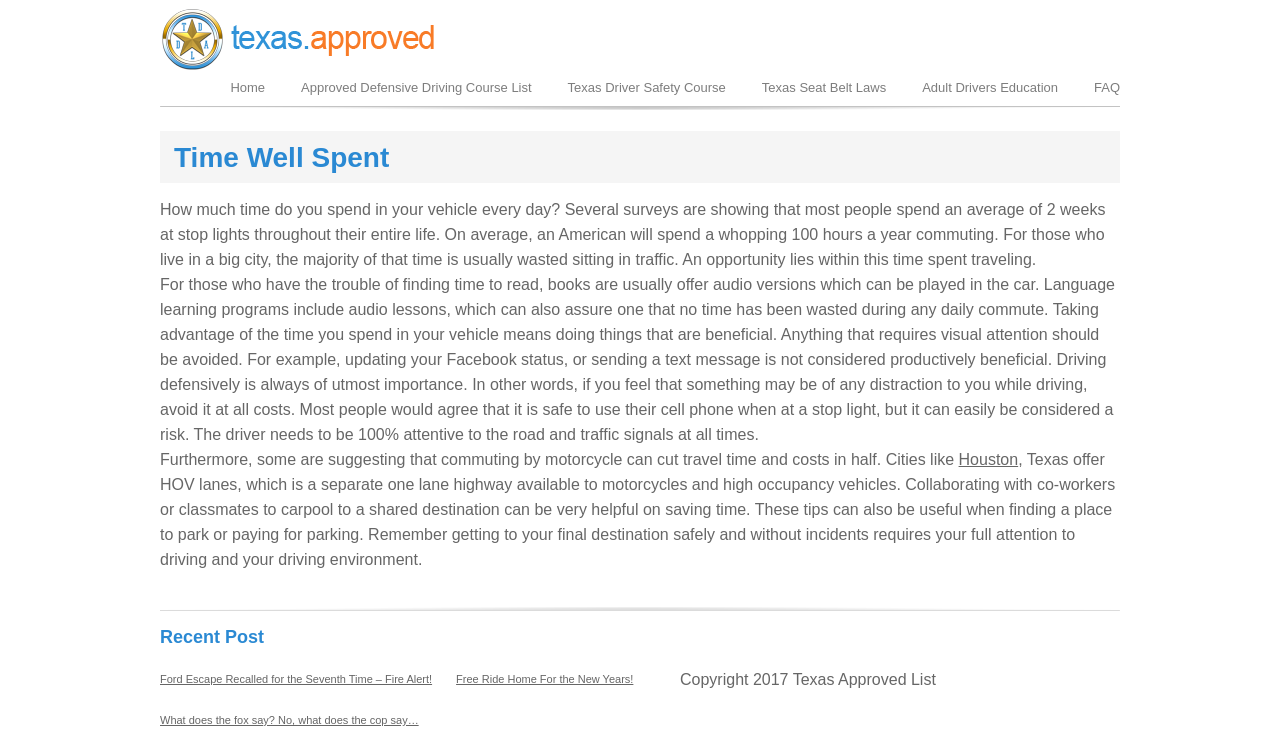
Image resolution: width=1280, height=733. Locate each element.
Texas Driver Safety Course (647, 87)
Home (247, 87)
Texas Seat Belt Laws (824, 87)
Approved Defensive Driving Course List (416, 87)
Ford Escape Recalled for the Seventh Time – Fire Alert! (296, 679)
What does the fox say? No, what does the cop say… (289, 720)
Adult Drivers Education (990, 87)
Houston (989, 459)
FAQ (1107, 87)
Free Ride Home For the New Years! (544, 679)
